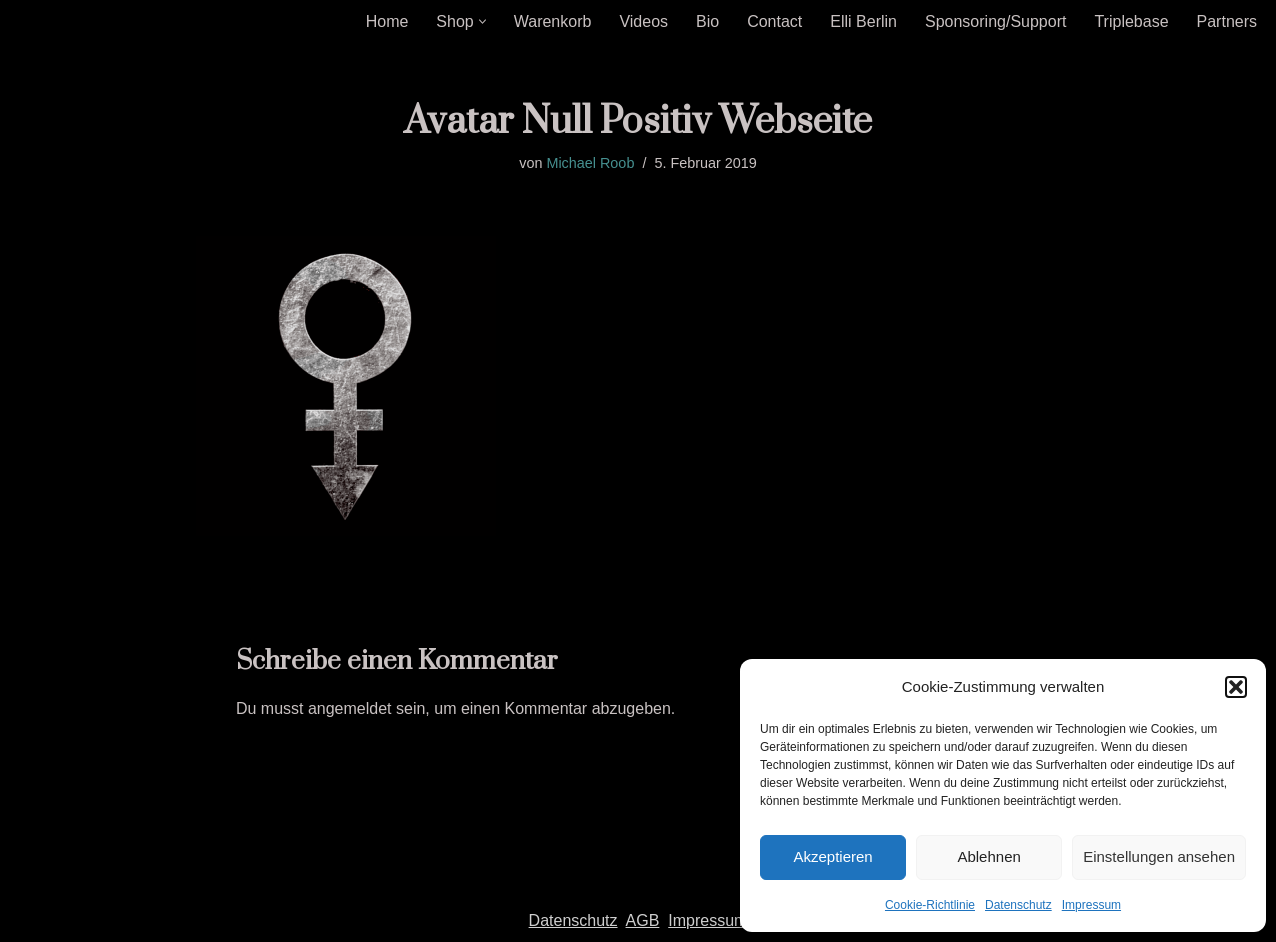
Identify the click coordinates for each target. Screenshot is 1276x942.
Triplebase (1131, 21)
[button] (1236, 687)
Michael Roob (590, 163)
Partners (1227, 21)
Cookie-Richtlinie (930, 905)
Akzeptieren (832, 856)
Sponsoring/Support (995, 21)
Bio (707, 21)
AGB (643, 920)
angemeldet (350, 708)
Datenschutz (1018, 905)
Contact (774, 21)
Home (387, 21)
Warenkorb (553, 21)
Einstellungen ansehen (1159, 856)
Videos (643, 21)
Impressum (1091, 905)
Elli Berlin (863, 21)
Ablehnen (988, 856)
